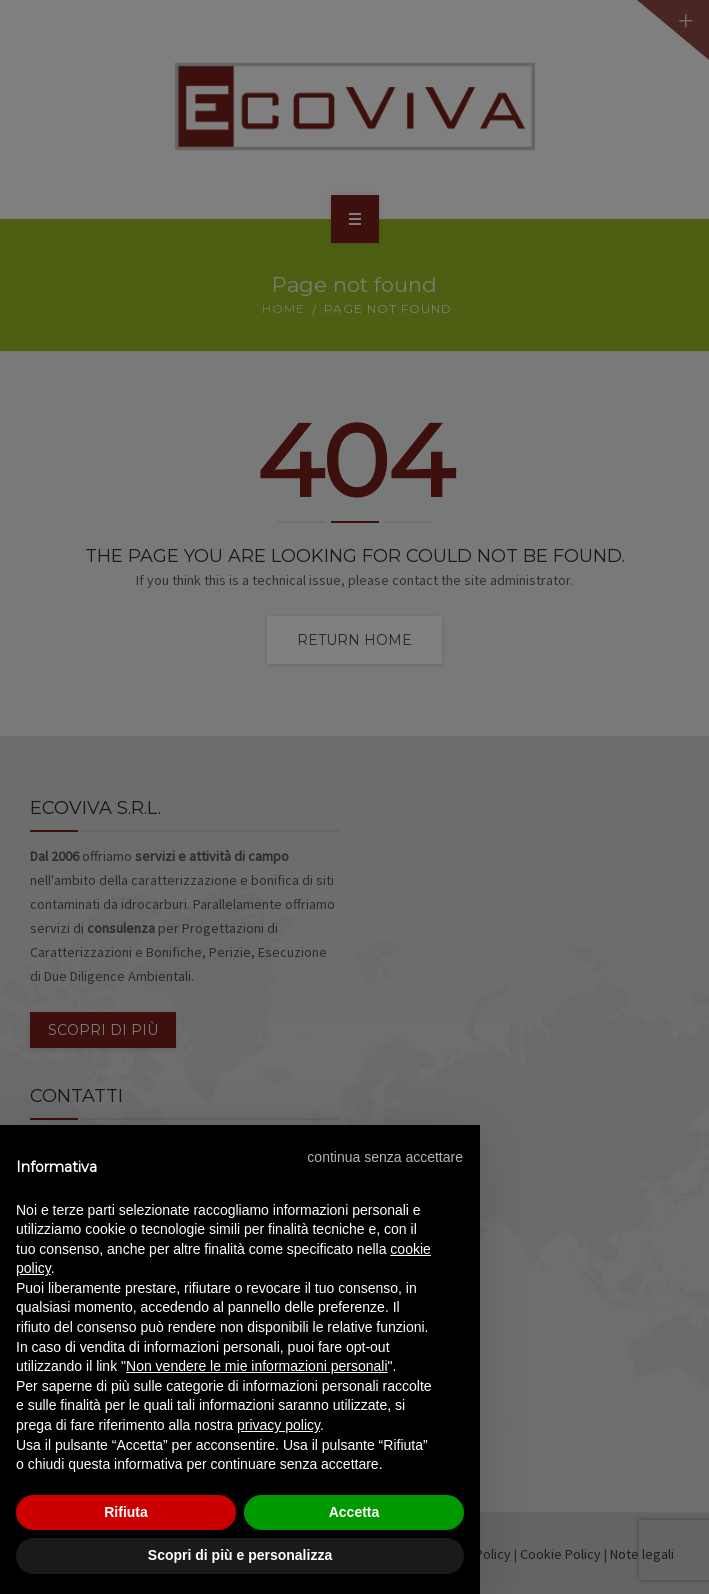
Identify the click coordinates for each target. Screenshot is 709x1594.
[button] (385, 1157)
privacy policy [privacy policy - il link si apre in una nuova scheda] (278, 1425)
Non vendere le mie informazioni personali (256, 1366)
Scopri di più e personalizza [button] (240, 1555)
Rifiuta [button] (126, 1512)
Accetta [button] (354, 1512)
